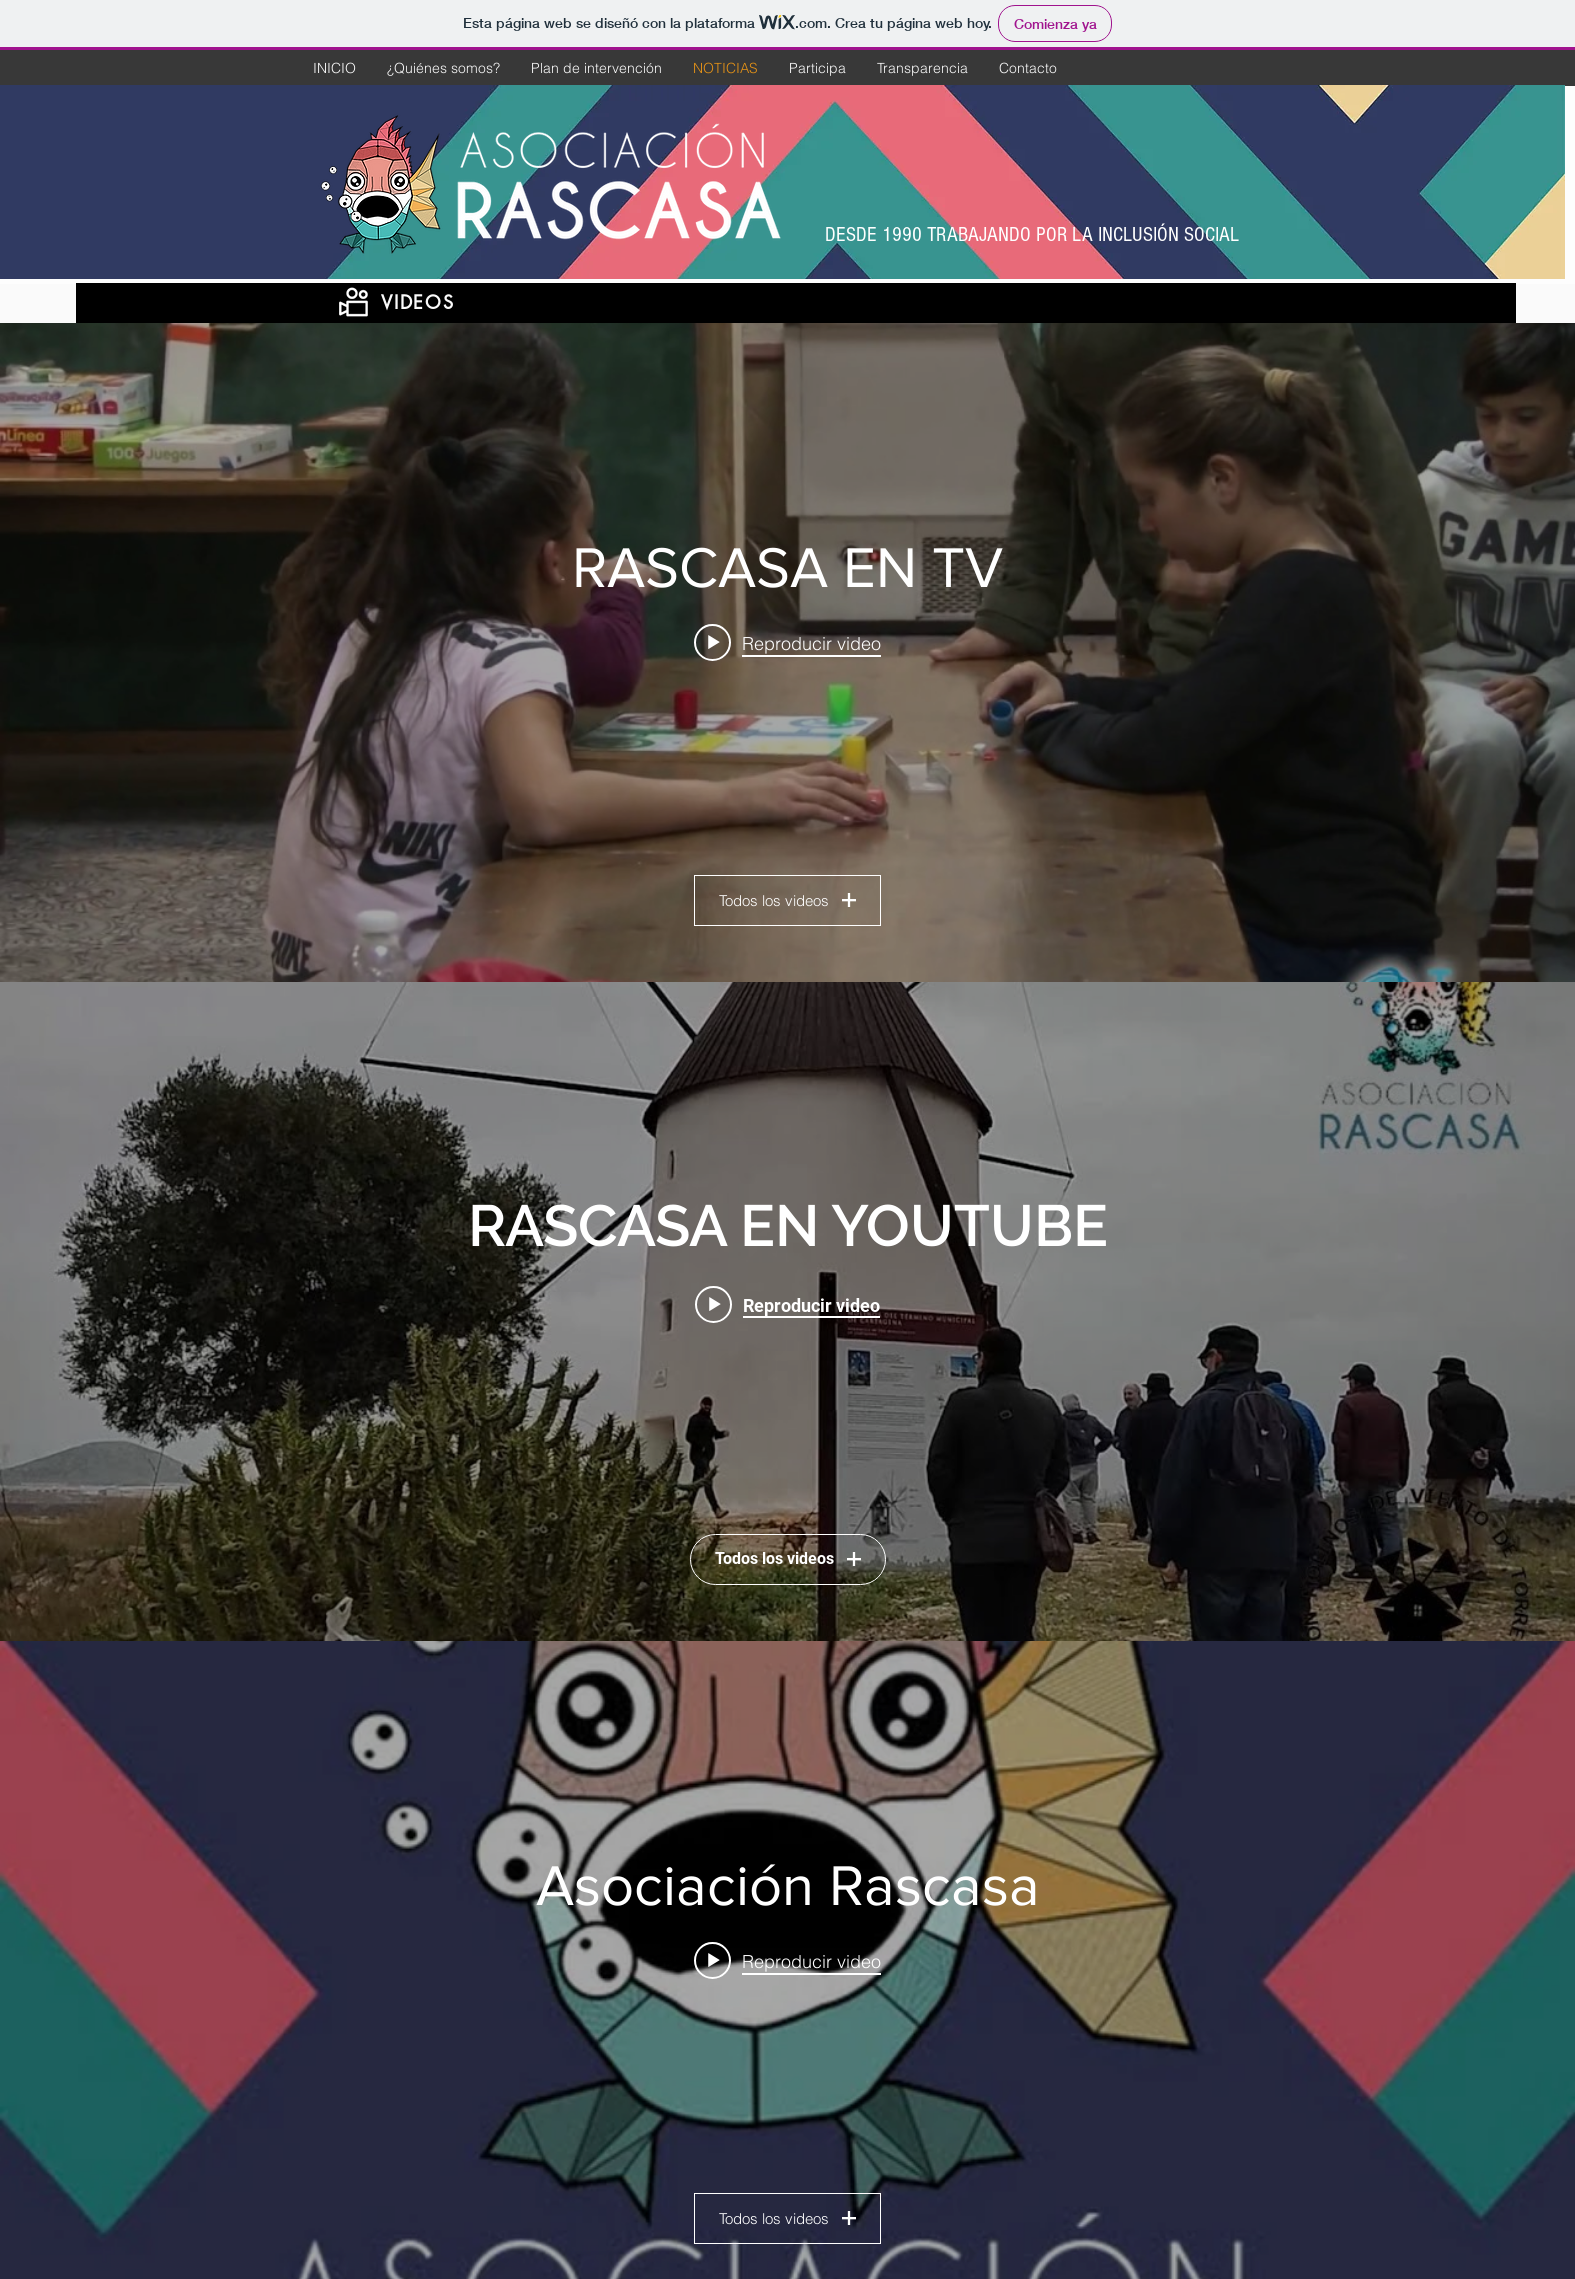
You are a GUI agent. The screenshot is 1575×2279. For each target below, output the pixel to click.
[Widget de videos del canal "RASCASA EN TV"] (787, 652)
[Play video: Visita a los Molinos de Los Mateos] (787, 1305)
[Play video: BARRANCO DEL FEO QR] (787, 1961)
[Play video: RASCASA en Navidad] (787, 643)
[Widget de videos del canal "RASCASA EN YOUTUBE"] (787, 1311)
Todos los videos (787, 900)
